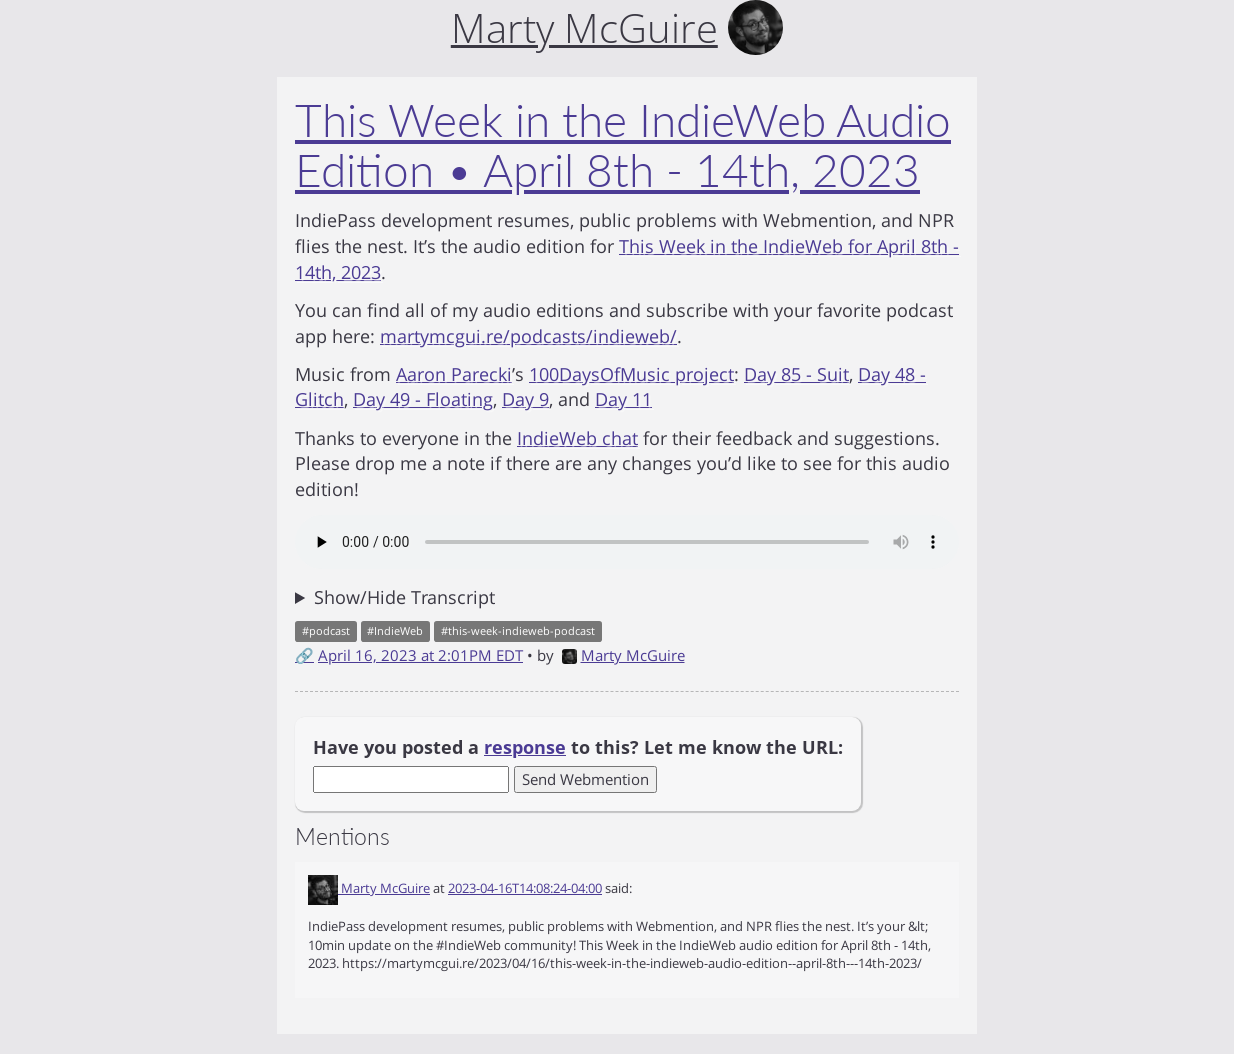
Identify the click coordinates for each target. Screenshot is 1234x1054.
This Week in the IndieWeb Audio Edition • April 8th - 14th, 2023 (623, 145)
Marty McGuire (623, 655)
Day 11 (623, 399)
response (525, 747)
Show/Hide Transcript (404, 597)
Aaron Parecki (454, 374)
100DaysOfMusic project (631, 374)
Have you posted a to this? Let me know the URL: (578, 747)
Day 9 (525, 399)
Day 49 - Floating (423, 399)
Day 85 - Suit (796, 374)
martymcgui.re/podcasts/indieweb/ (528, 336)
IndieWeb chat (577, 438)
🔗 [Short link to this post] (304, 655)
